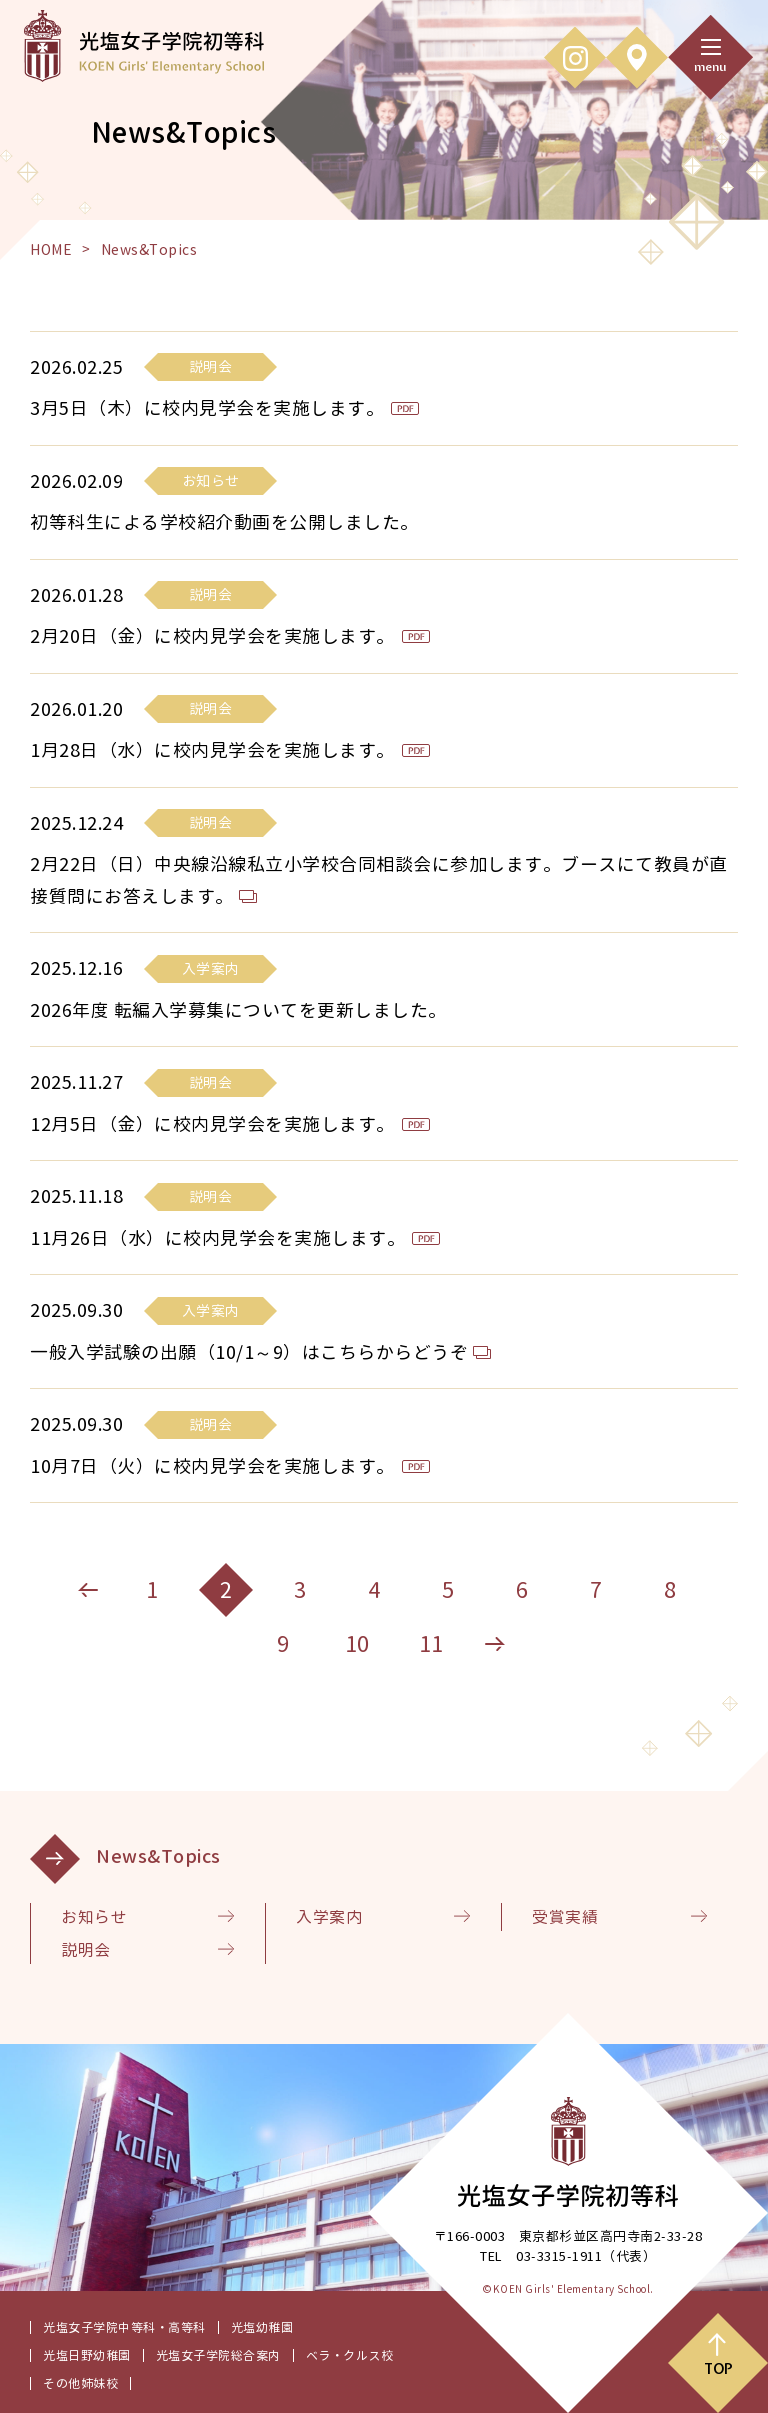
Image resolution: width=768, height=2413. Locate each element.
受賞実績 (565, 1917)
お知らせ (94, 1917)
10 (357, 1643)
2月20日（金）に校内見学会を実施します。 (212, 636)
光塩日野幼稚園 (87, 2355)
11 (431, 1643)
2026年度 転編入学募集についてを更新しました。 (238, 1010)
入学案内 (329, 1917)
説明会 (86, 1950)
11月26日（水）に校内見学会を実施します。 (217, 1238)
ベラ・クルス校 (350, 2355)
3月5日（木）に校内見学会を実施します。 (207, 408)
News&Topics (158, 1856)
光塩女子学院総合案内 (218, 2355)
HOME (51, 249)
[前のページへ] (88, 1590)
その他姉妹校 (80, 2383)
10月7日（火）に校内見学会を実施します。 (212, 1466)
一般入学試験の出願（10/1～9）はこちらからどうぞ (249, 1352)
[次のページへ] (495, 1644)
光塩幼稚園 (262, 2327)
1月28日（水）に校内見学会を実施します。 (212, 750)
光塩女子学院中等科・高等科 (124, 2327)
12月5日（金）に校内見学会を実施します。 (212, 1124)
